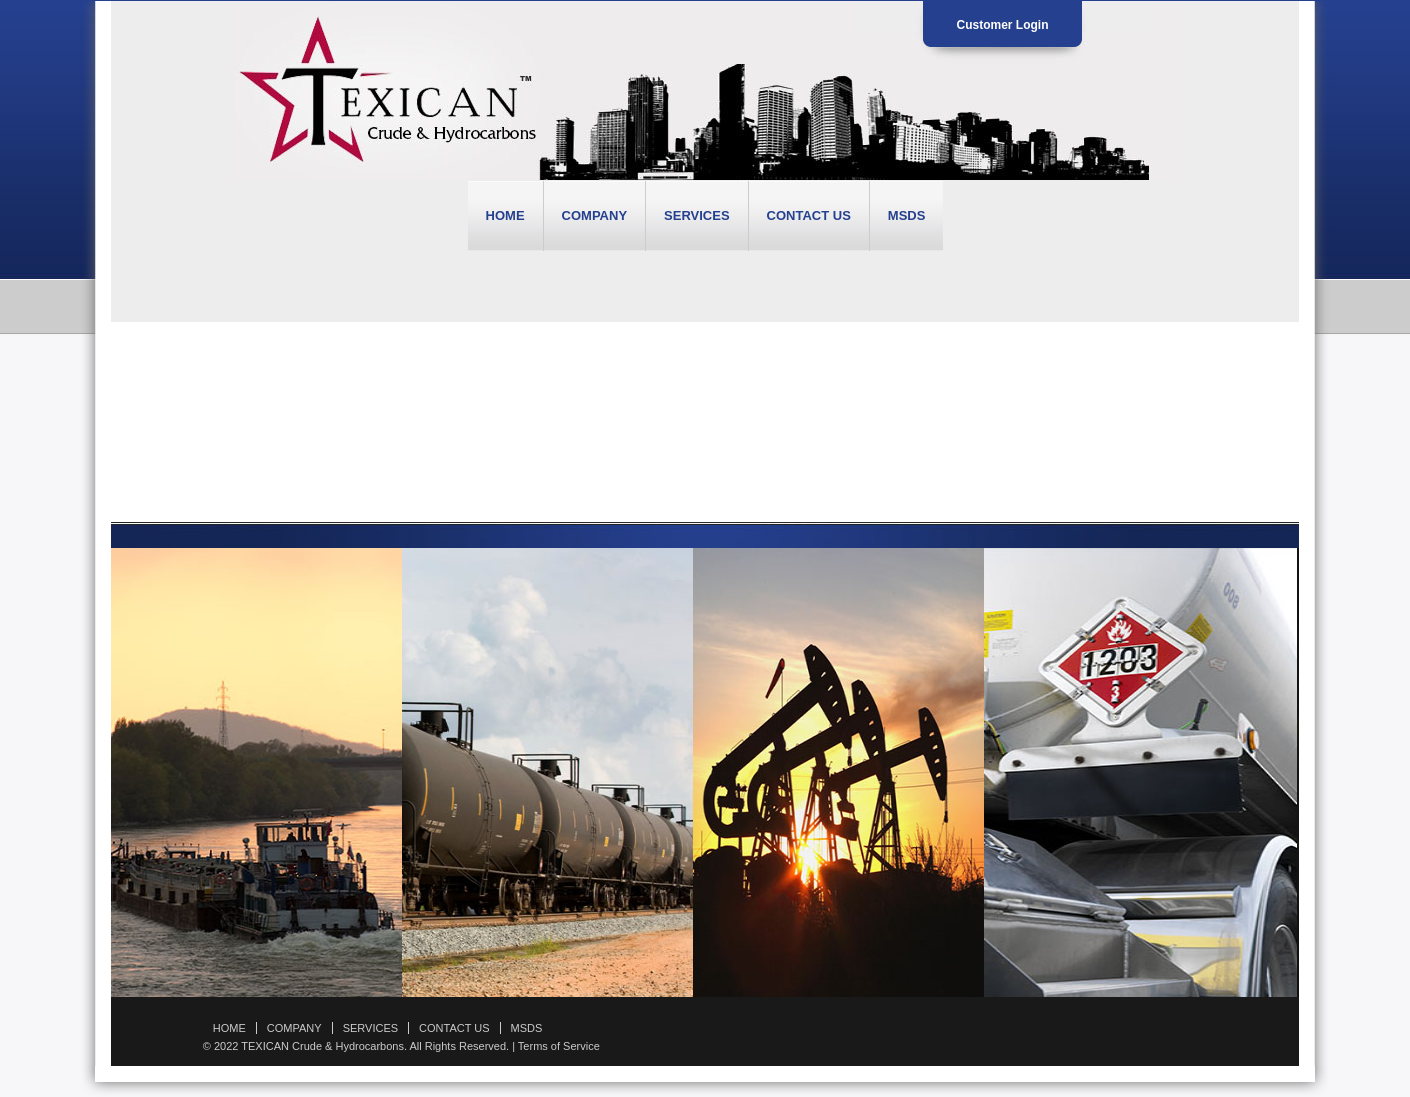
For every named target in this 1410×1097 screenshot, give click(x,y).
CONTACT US (809, 215)
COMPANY (594, 215)
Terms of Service (559, 1046)
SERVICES (697, 215)
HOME (505, 215)
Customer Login (1003, 25)
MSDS (907, 215)
